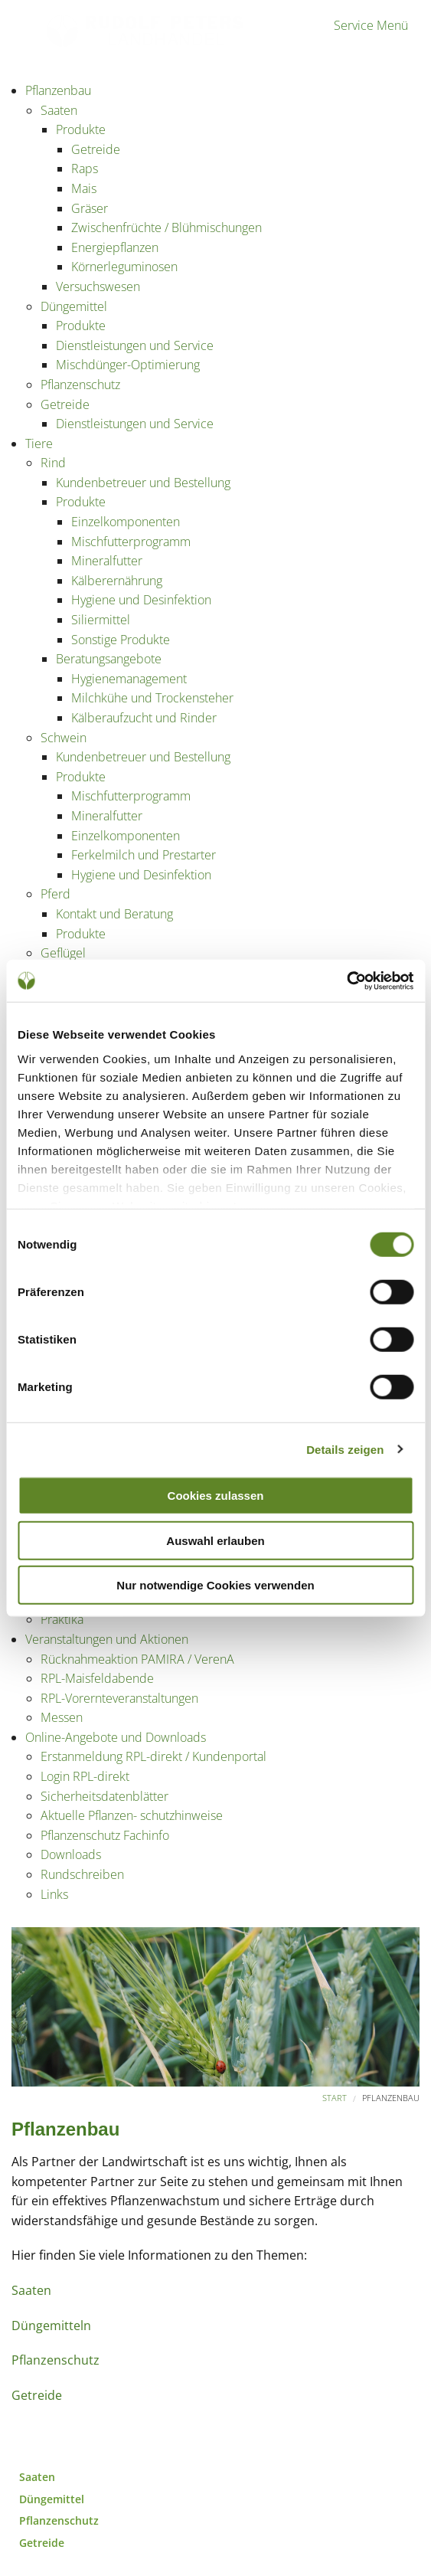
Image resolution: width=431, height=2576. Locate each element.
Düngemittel (51, 2499)
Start (334, 2097)
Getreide (36, 2395)
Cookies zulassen (216, 1495)
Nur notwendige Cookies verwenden (215, 1585)
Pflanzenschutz (55, 2360)
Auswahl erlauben (215, 1540)
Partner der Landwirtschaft (83, 44)
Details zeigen (345, 1448)
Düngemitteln (51, 2325)
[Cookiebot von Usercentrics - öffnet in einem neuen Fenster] (346, 980)
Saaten (31, 2290)
